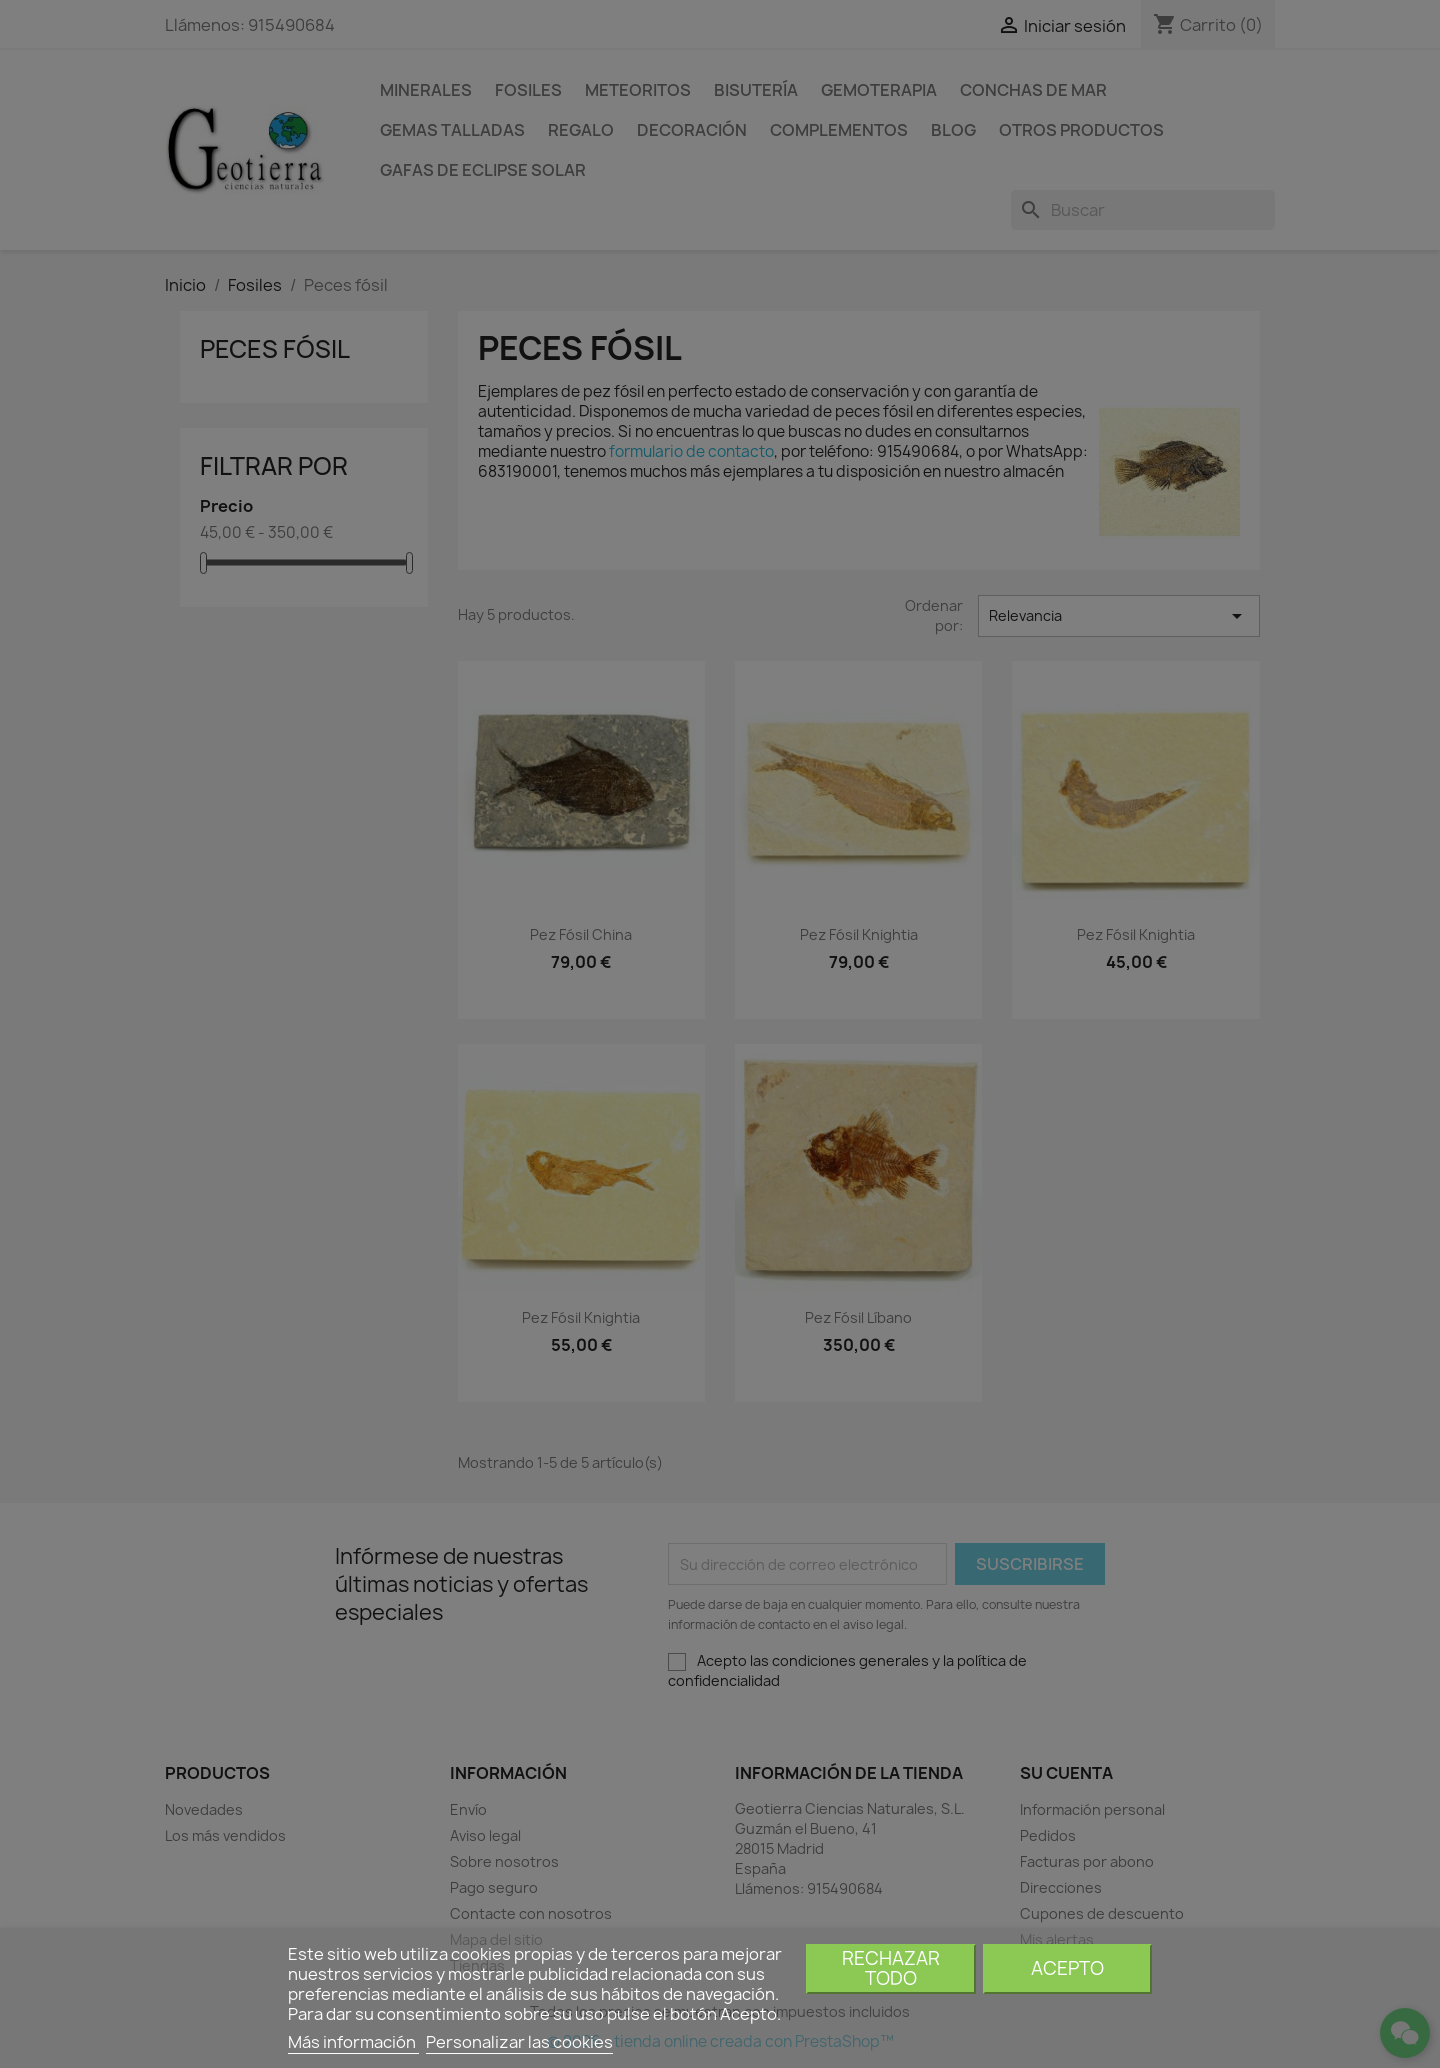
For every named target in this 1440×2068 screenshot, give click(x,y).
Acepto (1067, 1968)
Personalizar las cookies (519, 2042)
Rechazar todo (891, 1968)
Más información (353, 2042)
